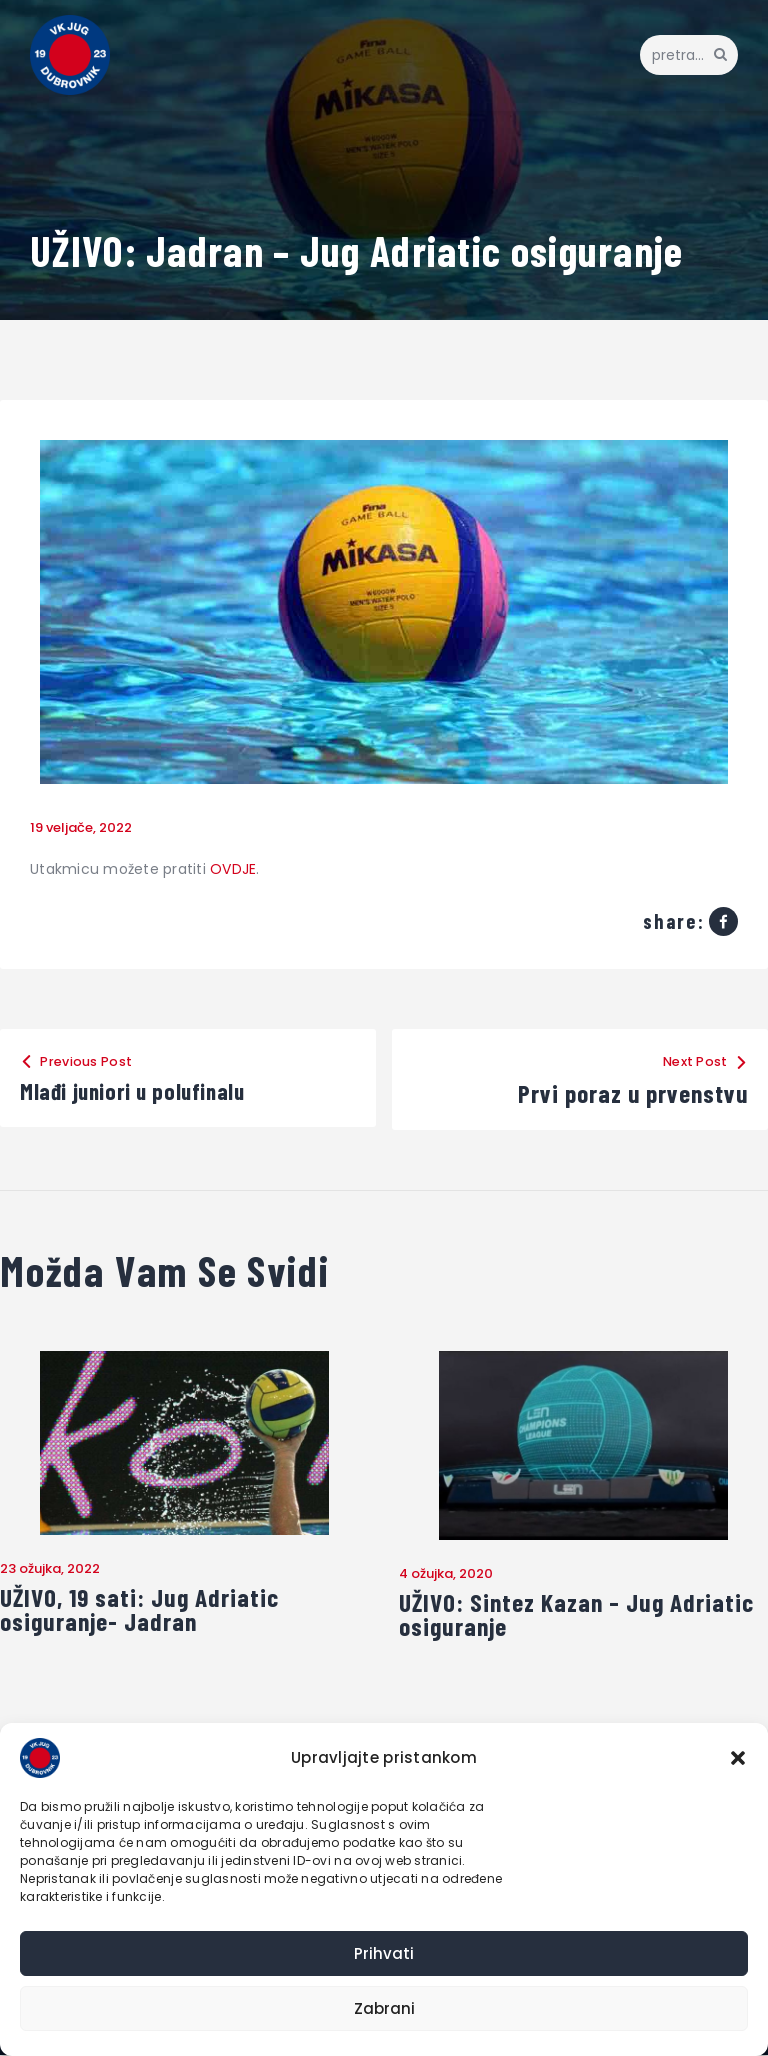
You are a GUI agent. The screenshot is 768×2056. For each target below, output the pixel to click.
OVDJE (233, 869)
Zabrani (384, 2008)
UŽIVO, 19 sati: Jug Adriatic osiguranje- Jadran (143, 1611)
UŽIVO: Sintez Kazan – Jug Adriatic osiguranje (582, 1615)
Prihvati (384, 1953)
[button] (738, 1758)
